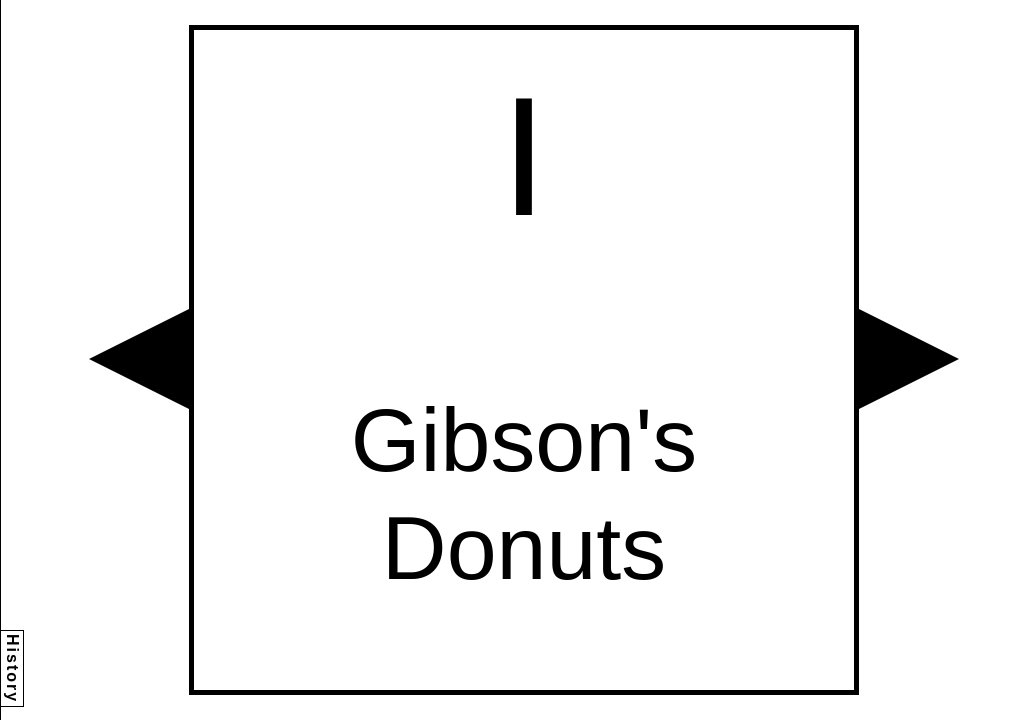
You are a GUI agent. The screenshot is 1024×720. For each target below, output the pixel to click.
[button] (139, 359)
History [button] (12, 668)
